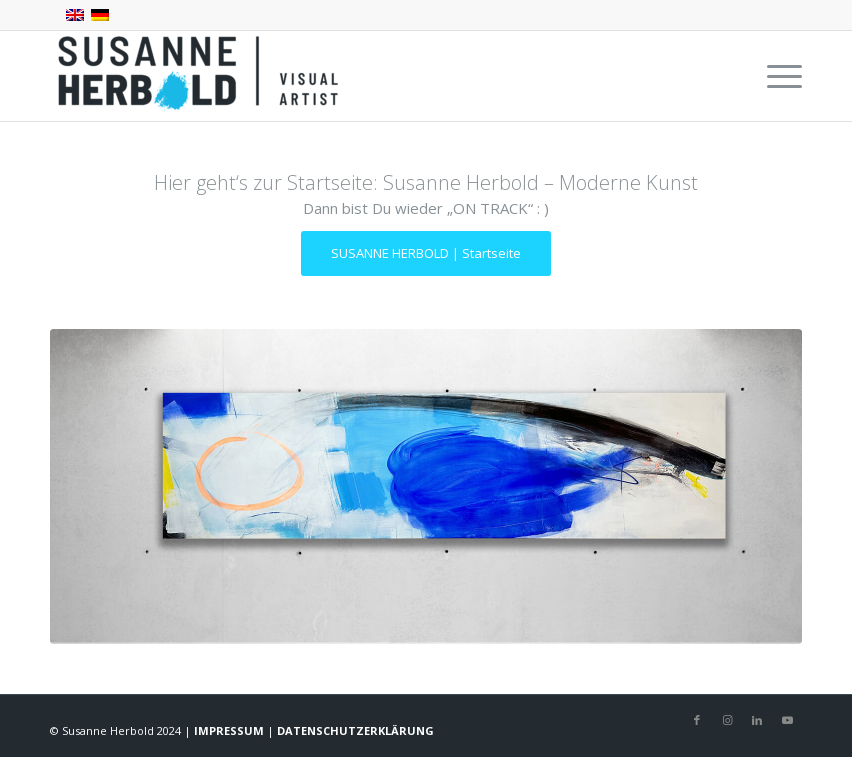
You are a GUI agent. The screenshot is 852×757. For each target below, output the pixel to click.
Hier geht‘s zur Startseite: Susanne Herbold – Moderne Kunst (426, 182)
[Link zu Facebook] (697, 720)
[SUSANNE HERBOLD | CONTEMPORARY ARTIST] (200, 76)
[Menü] (774, 76)
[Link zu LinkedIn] (757, 720)
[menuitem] (774, 76)
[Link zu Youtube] (787, 720)
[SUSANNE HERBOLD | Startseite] (426, 253)
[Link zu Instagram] (727, 720)
